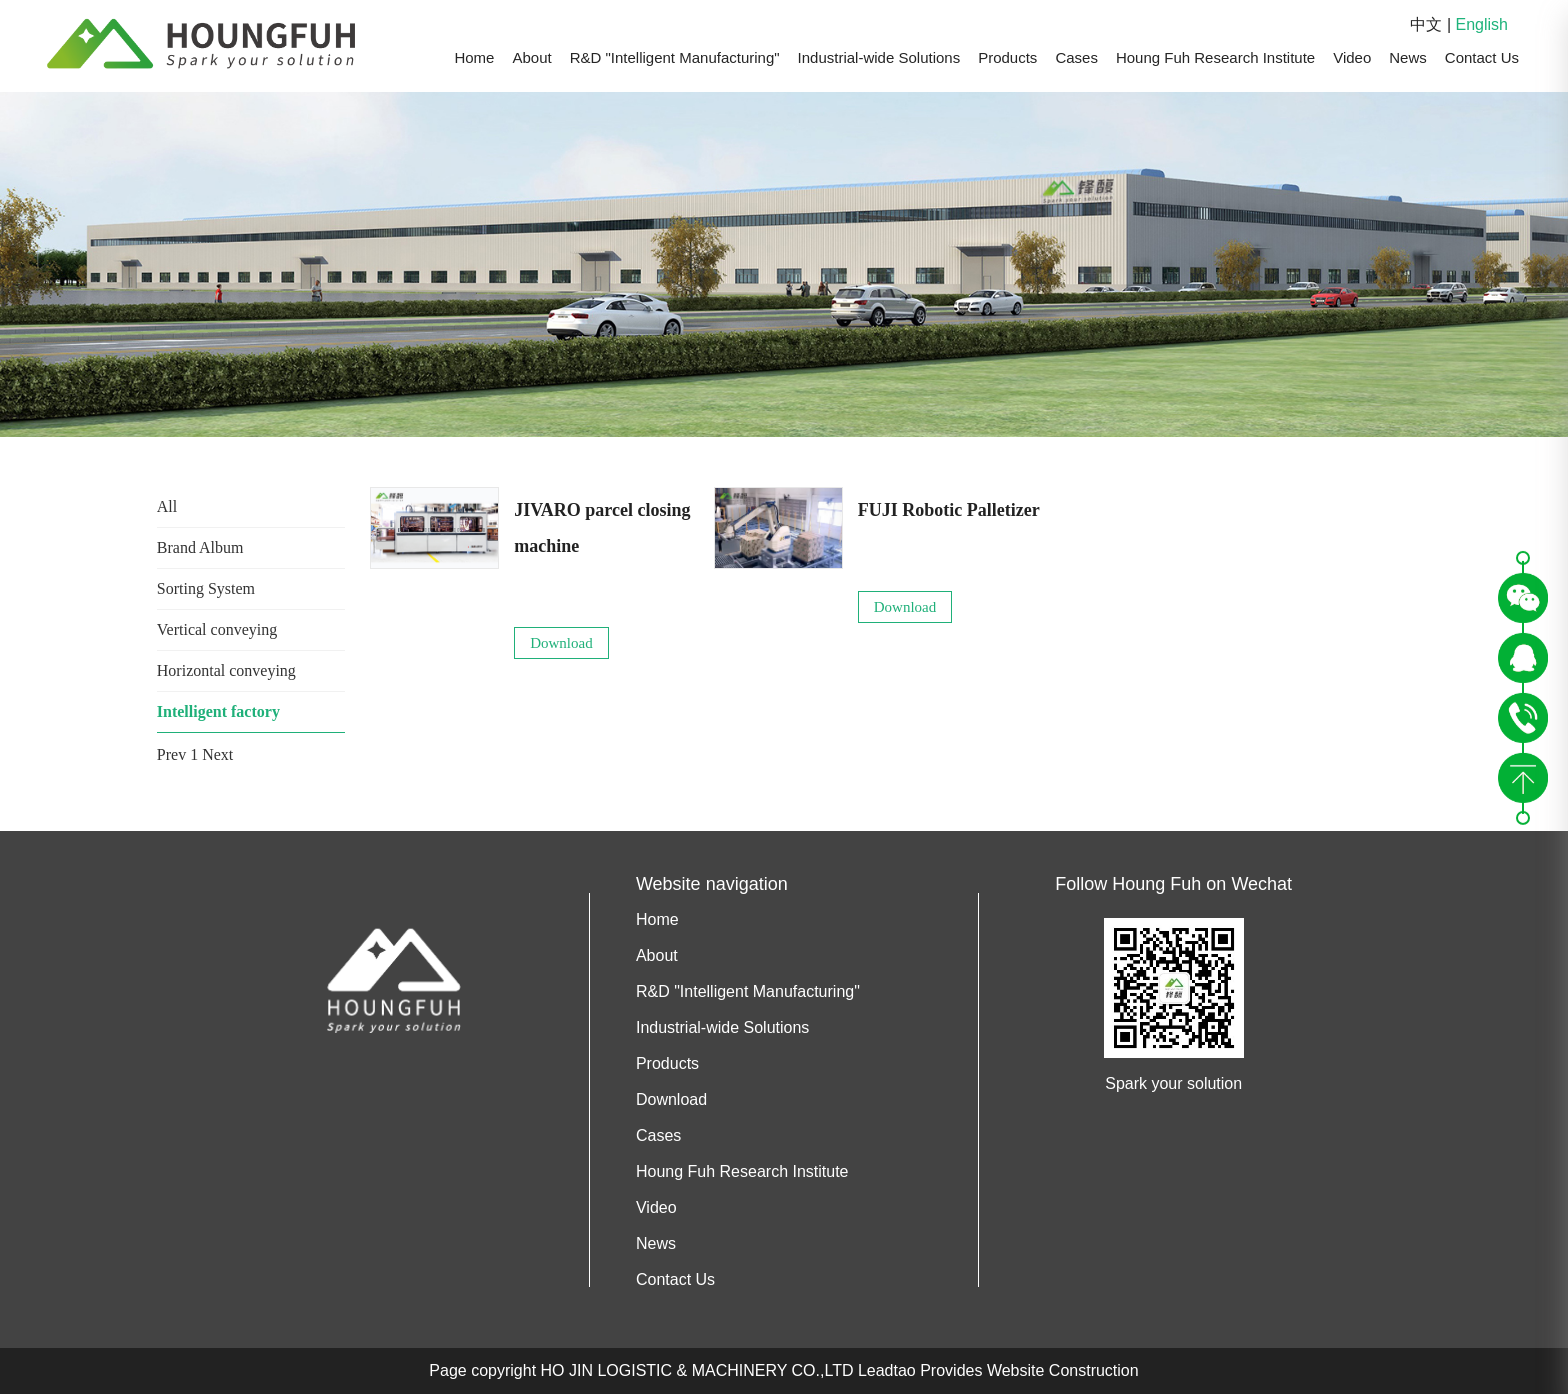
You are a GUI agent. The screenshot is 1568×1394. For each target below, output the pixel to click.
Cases (1076, 57)
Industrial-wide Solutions (879, 57)
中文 (1426, 24)
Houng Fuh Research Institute (1215, 57)
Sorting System (206, 588)
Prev (171, 754)
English (1482, 24)
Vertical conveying (217, 629)
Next (217, 754)
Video (1352, 57)
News (1408, 57)
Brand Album (200, 547)
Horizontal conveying (226, 670)
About (531, 57)
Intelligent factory (218, 711)
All (167, 506)
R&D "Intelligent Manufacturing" (675, 57)
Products (1007, 57)
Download (561, 643)
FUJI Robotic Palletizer (949, 510)
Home (474, 57)
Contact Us (1482, 57)
